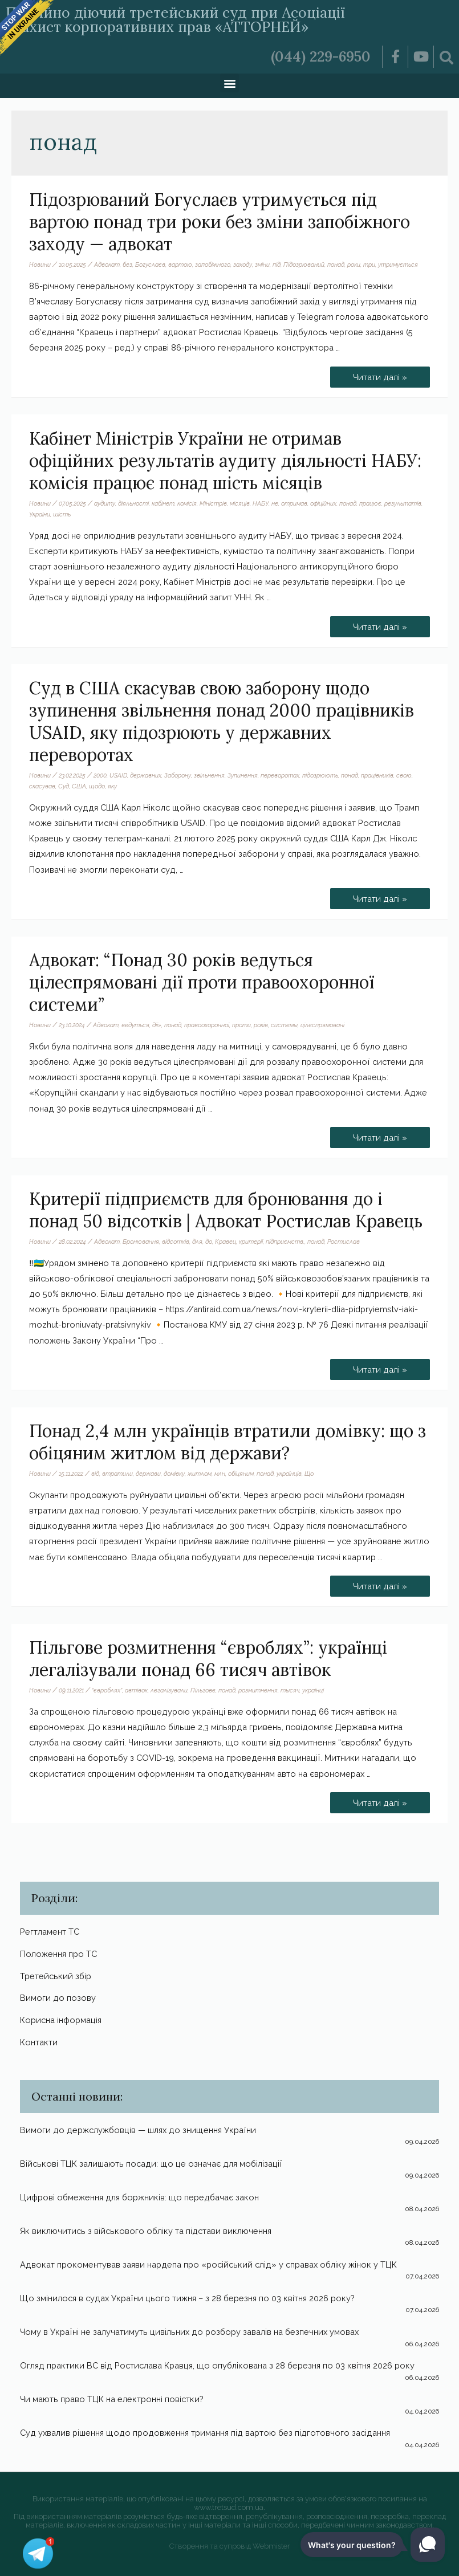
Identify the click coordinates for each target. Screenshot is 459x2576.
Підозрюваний (303, 264)
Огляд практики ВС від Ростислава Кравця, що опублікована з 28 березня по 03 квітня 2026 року (217, 2365)
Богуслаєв (150, 264)
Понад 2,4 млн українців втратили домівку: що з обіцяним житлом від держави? (227, 1442)
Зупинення (243, 775)
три (369, 264)
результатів (402, 503)
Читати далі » (381, 374)
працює (370, 503)
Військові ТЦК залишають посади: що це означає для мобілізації (151, 2163)
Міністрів (213, 503)
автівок (136, 1690)
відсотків (175, 1241)
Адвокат (107, 264)
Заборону (177, 775)
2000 (100, 775)
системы (284, 1025)
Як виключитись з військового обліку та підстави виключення (145, 2231)
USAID (118, 775)
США (79, 786)
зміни (262, 264)
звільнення (209, 775)
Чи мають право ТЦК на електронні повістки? (112, 2399)
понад (335, 264)
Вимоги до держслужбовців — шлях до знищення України (138, 2130)
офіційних (323, 503)
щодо (97, 786)
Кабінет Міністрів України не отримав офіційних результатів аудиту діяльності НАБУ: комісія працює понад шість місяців (225, 461)
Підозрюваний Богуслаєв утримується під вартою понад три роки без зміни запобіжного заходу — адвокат (219, 222)
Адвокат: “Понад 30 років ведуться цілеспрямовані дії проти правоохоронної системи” (202, 982)
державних (145, 775)
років (261, 1025)
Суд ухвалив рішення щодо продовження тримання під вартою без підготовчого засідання (205, 2432)
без (127, 264)
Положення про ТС (58, 1954)
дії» (156, 1025)
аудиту (104, 503)
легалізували (169, 1690)
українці (313, 1690)
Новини (40, 264)
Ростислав (343, 1241)
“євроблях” (107, 1690)
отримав (294, 503)
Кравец (225, 1241)
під (277, 264)
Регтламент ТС (49, 1931)
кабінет (163, 503)
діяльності (133, 503)
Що (309, 1473)
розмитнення (258, 1690)
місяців (240, 503)
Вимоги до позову (58, 1998)
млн (219, 1473)
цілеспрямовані (322, 1025)
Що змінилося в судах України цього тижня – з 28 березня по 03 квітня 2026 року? (187, 2298)
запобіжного (212, 264)
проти (241, 1025)
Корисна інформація (60, 2020)
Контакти (39, 2042)
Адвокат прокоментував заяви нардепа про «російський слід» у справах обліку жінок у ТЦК (208, 2264)
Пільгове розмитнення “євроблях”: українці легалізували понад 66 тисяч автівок (208, 1658)
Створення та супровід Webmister (229, 2546)
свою (404, 775)
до (208, 1241)
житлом (200, 1473)
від (95, 1473)
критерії (251, 1241)
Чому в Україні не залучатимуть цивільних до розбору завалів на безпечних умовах (189, 2332)
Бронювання (141, 1241)
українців (289, 1473)
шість (62, 514)
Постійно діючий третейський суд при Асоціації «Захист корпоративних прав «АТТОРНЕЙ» (175, 19)
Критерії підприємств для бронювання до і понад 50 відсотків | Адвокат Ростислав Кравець (226, 1210)
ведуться (135, 1025)
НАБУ (261, 503)
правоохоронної (206, 1025)
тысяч (290, 1690)
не (274, 503)
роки (353, 264)
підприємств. (285, 1241)
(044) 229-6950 (321, 56)
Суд (63, 786)
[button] (229, 83)
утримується (398, 264)
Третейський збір (55, 1976)
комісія (187, 503)
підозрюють (320, 775)
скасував (42, 786)
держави (148, 1473)
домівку (174, 1473)
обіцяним (241, 1473)
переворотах (280, 775)
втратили (117, 1473)
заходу (242, 264)
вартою (180, 264)
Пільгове (203, 1690)
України (39, 514)
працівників (377, 775)
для (197, 1241)
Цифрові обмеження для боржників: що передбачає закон (139, 2197)
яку (112, 786)
